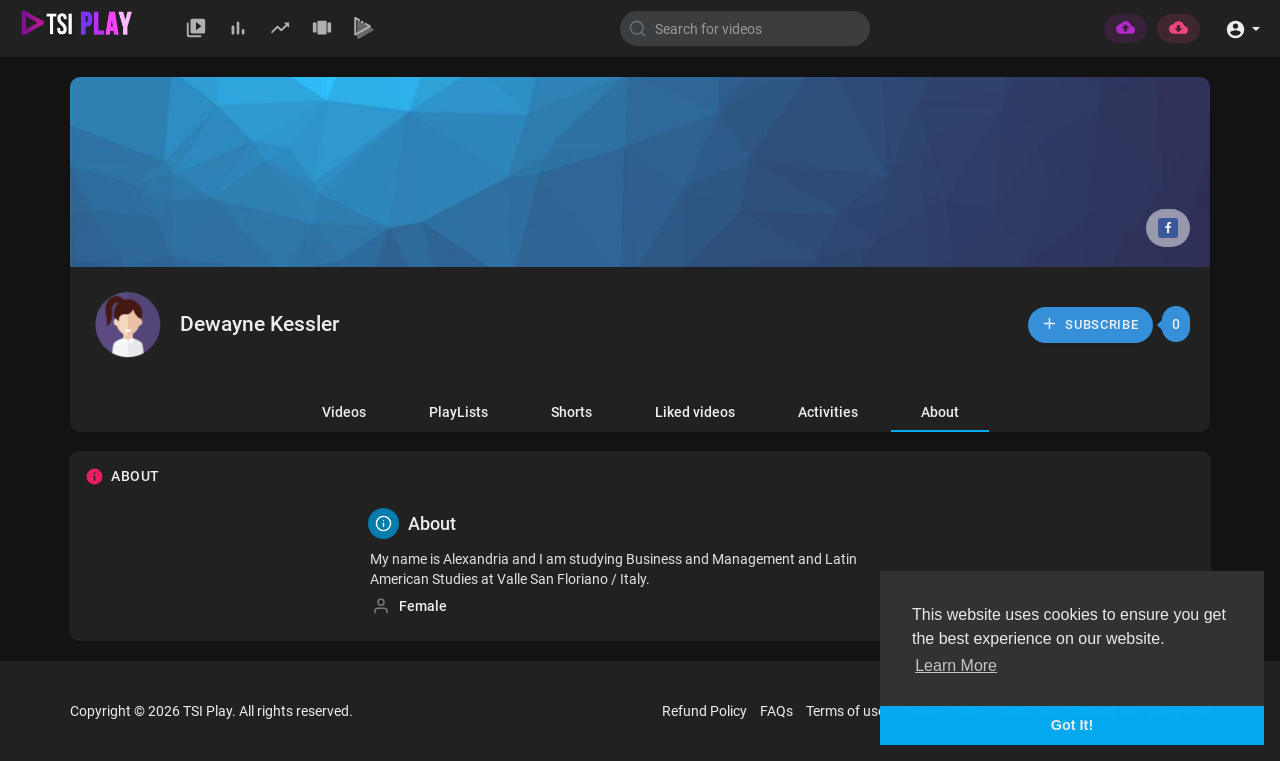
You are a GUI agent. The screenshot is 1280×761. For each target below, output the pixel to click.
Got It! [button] (1072, 725)
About (940, 412)
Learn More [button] (956, 665)
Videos (344, 412)
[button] (1242, 27)
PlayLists (458, 412)
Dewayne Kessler (259, 324)
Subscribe (1090, 323)
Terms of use (845, 711)
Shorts (571, 412)
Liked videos (695, 412)
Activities (828, 412)
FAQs (776, 711)
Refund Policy (704, 711)
